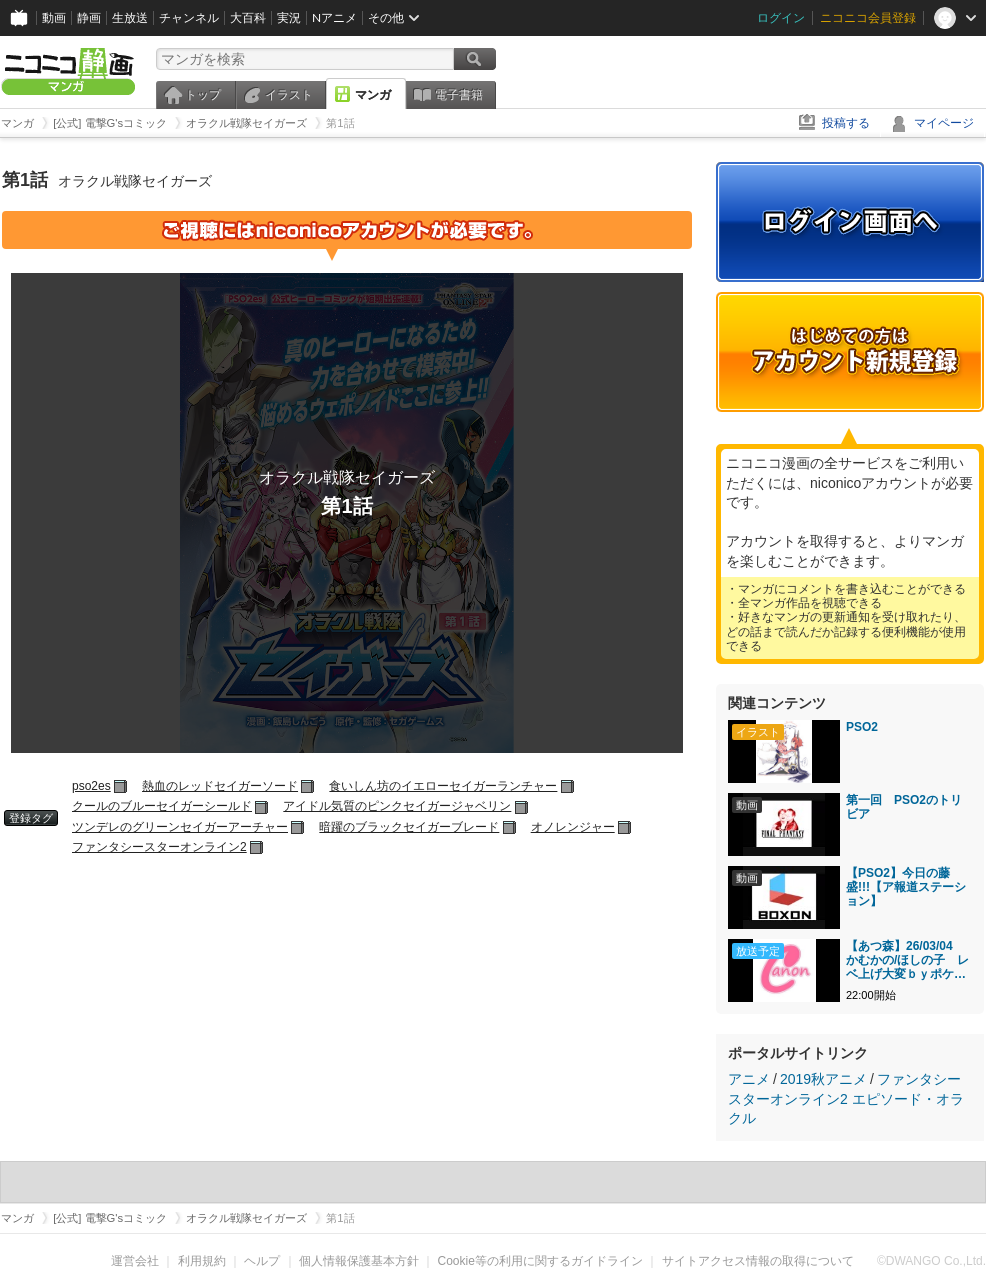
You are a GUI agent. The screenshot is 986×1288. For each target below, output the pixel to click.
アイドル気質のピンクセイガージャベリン (397, 806)
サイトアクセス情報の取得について (758, 1261)
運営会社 (135, 1261)
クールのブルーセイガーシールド (162, 806)
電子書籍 (459, 95)
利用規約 (202, 1261)
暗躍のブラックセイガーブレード (409, 827)
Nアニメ (334, 17)
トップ (203, 95)
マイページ (944, 123)
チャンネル (189, 17)
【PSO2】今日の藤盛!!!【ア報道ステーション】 (906, 887)
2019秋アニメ (823, 1079)
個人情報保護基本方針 (359, 1261)
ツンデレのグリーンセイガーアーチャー (180, 827)
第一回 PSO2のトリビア (904, 807)
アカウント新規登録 (850, 352)
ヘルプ (262, 1261)
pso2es (91, 786)
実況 (289, 17)
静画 (89, 17)
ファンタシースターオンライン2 (159, 847)
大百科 (248, 17)
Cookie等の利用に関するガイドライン (540, 1261)
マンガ (373, 95)
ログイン (781, 17)
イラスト (289, 95)
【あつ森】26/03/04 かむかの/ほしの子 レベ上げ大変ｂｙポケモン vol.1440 (907, 960)
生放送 (130, 17)
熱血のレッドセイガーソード (220, 786)
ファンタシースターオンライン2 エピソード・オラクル (846, 1098)
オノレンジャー (573, 827)
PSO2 (862, 727)
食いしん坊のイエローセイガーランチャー (443, 786)
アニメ (749, 1079)
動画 (54, 17)
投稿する (846, 123)
